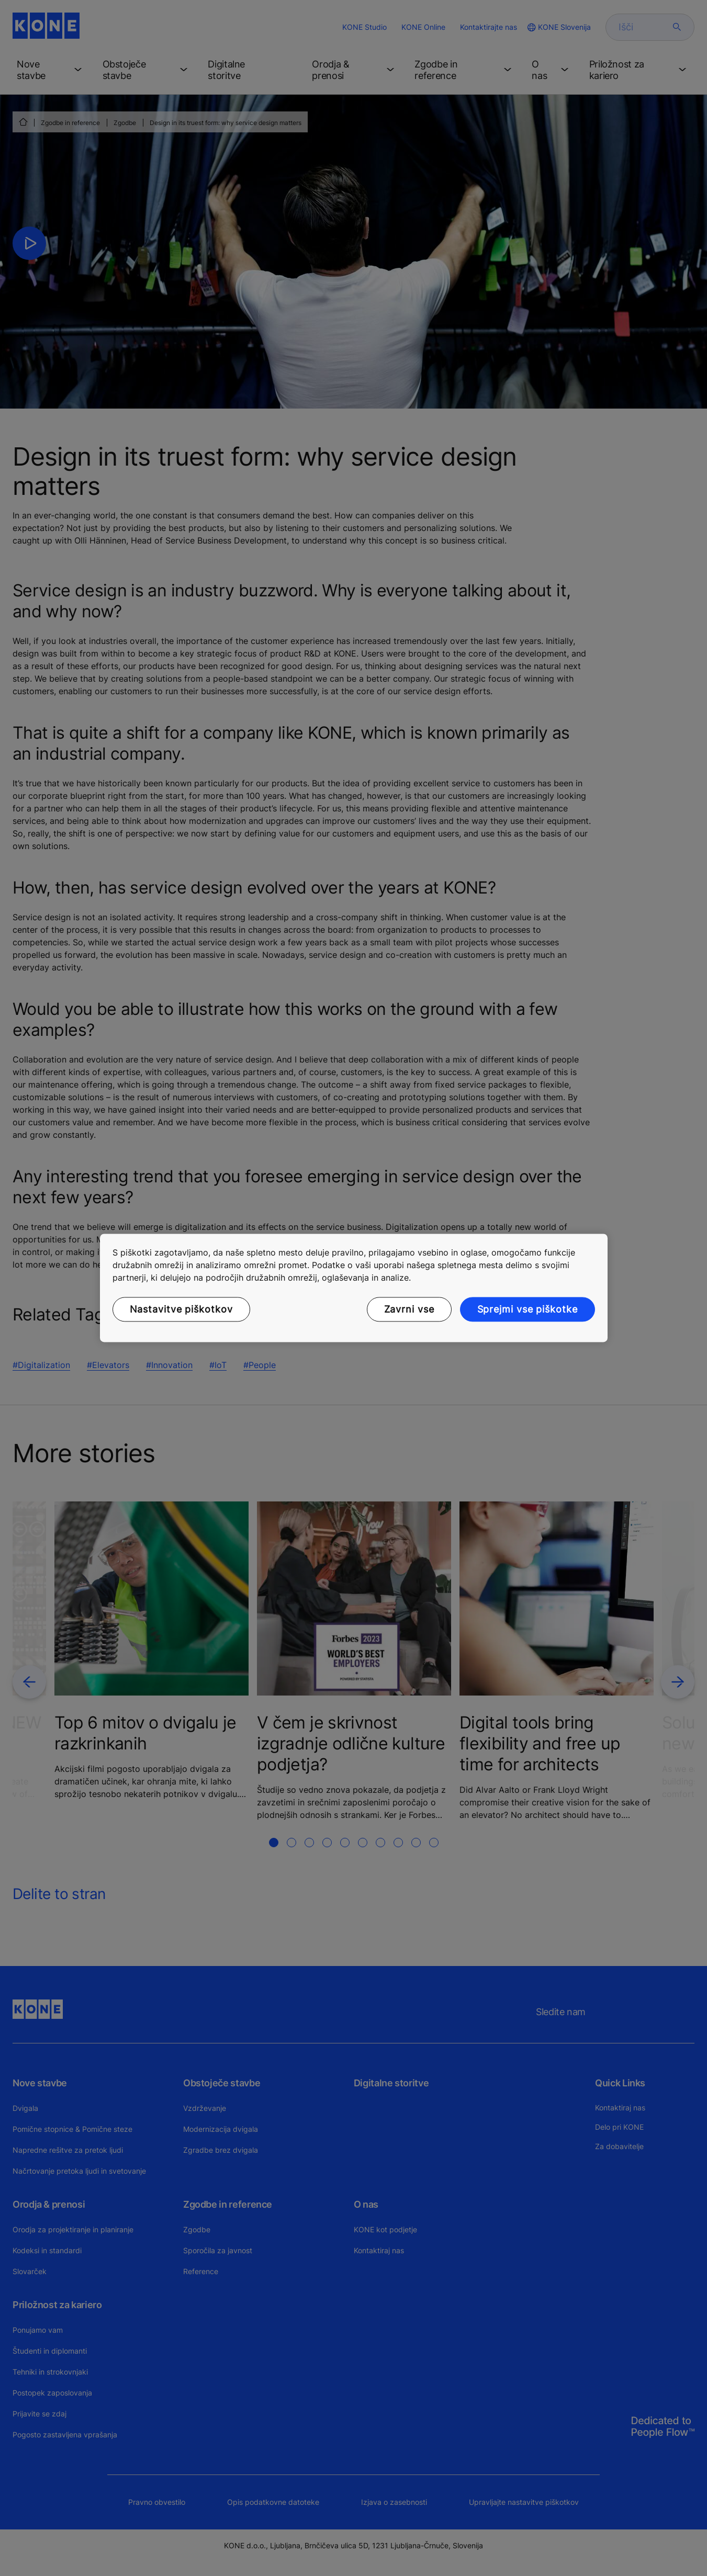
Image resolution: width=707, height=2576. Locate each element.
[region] (354, 1288)
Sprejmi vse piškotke (527, 1309)
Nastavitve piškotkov (181, 1309)
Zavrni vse (409, 1309)
